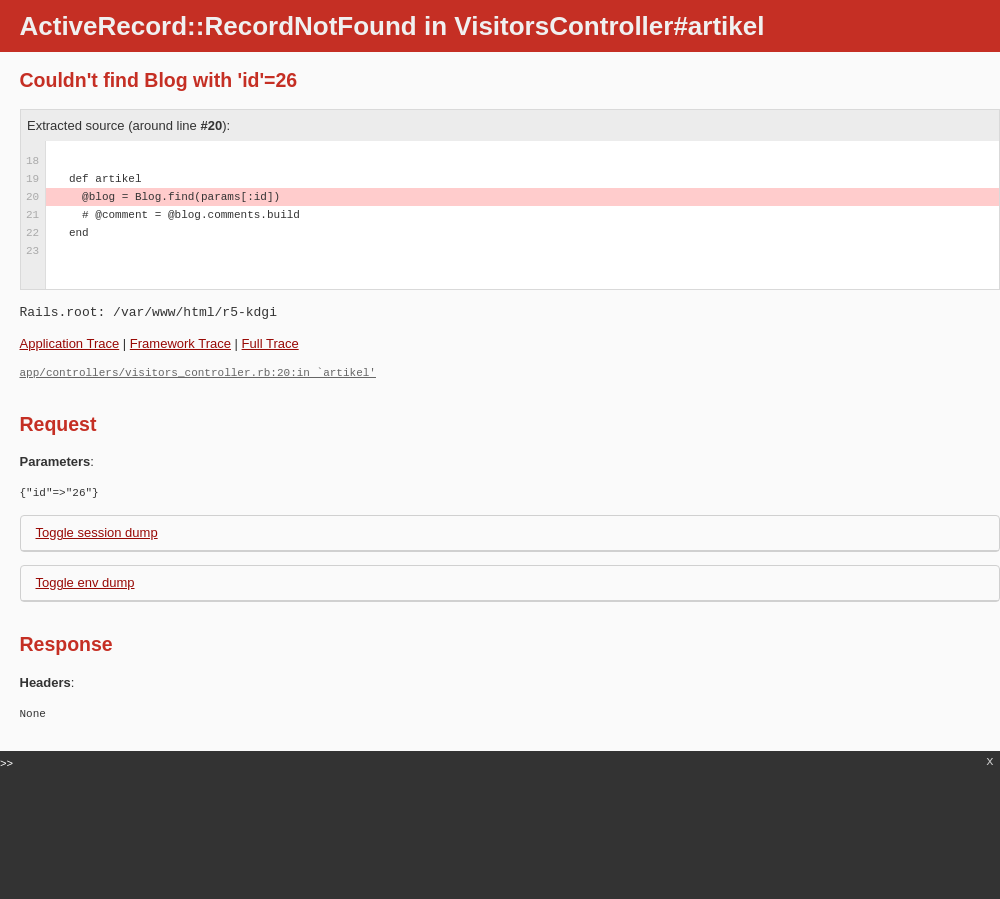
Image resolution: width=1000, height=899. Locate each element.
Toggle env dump (85, 582)
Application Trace (70, 343)
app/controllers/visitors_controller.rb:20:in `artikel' (198, 372)
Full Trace (270, 343)
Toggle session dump (97, 532)
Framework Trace (180, 343)
